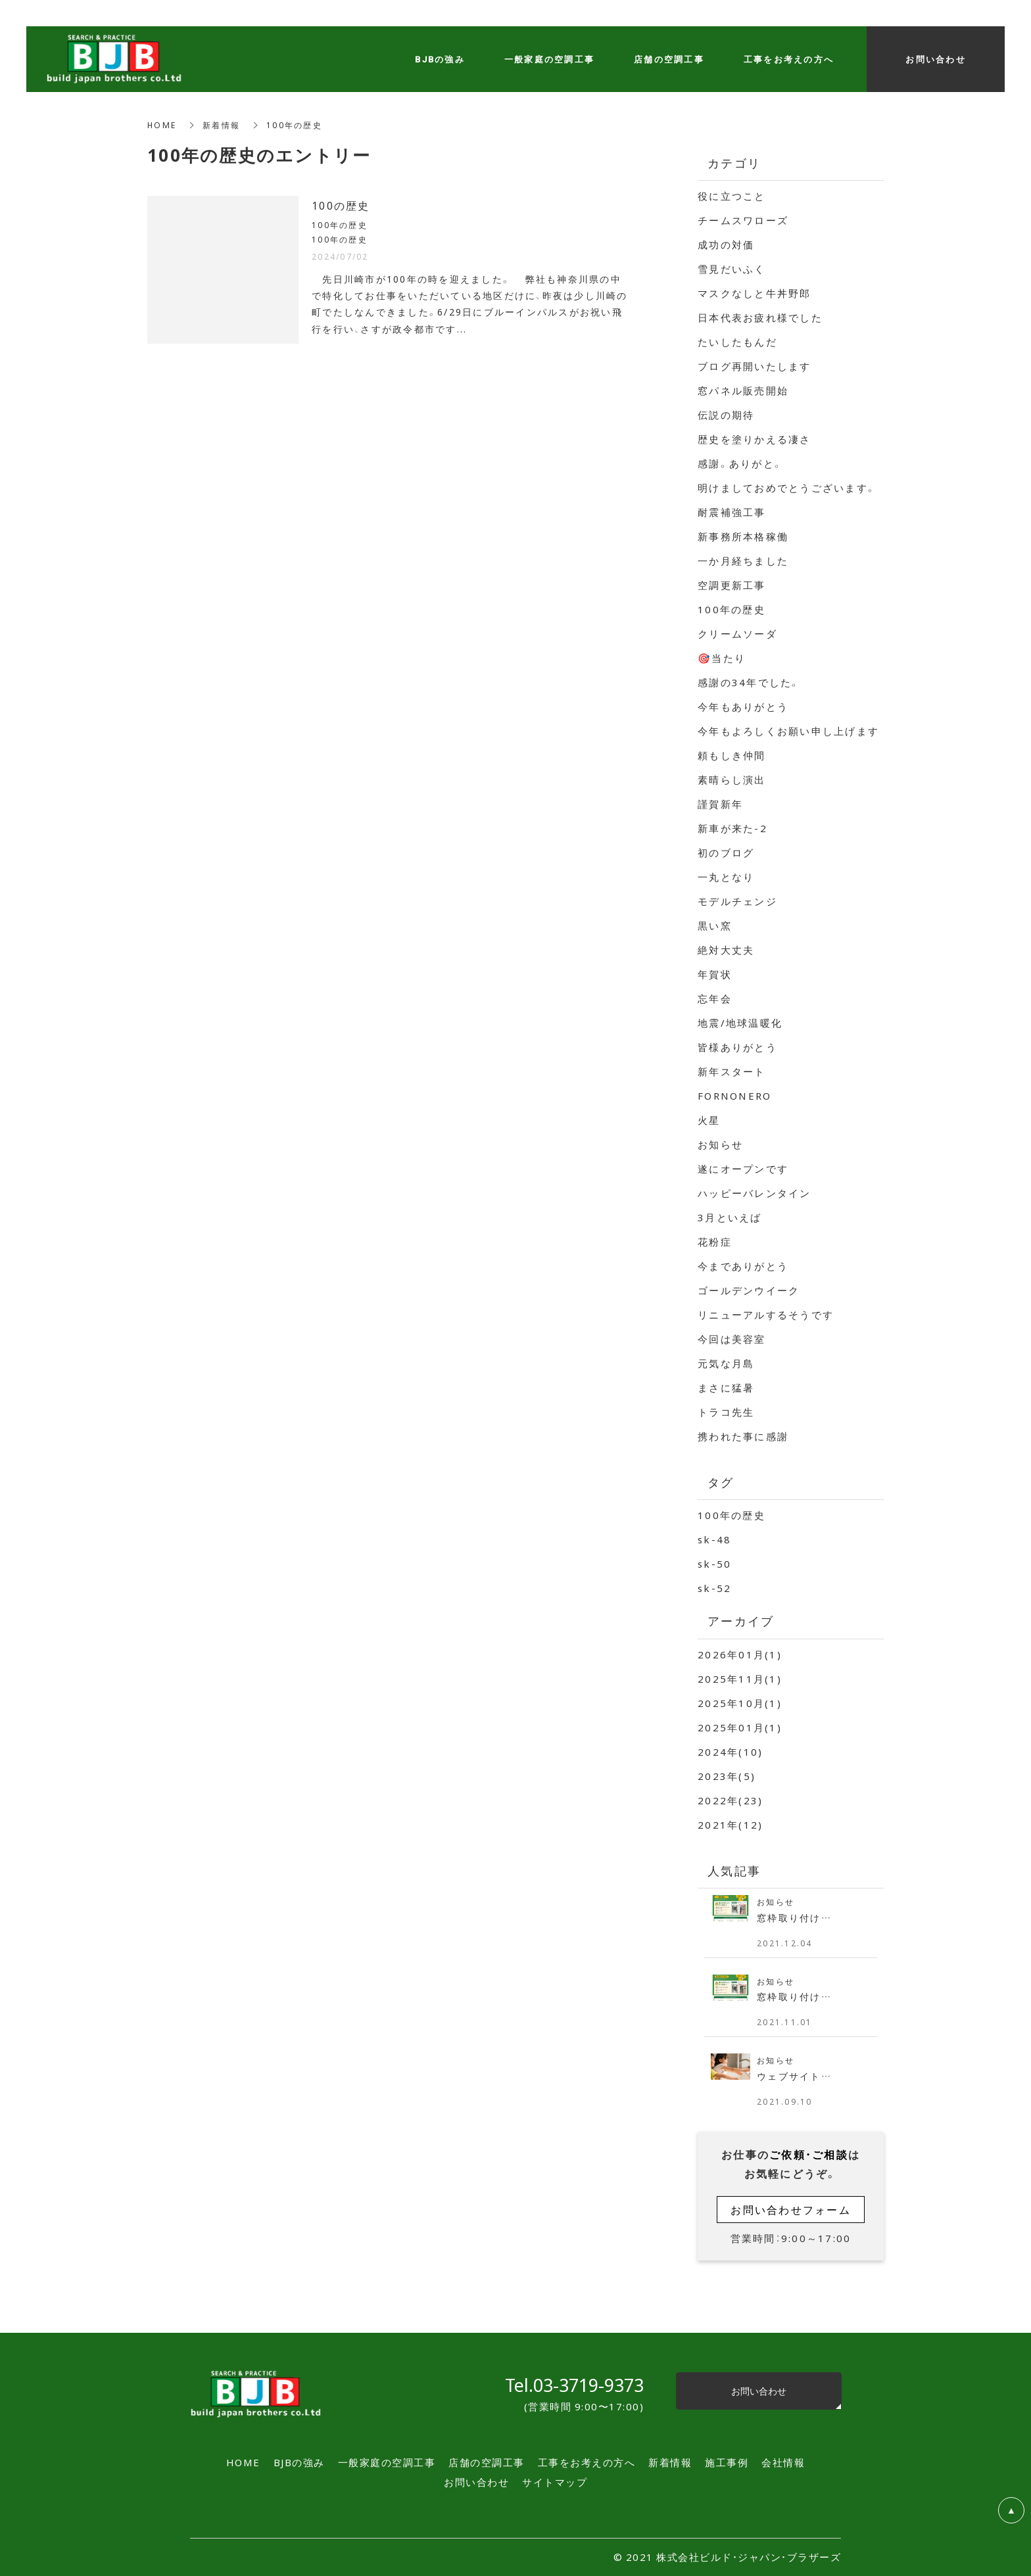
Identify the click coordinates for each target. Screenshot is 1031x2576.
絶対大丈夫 (726, 950)
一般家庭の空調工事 (549, 59)
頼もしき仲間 (732, 755)
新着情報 (221, 125)
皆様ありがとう (737, 1047)
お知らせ (720, 1144)
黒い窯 (715, 925)
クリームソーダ (737, 633)
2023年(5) (726, 1776)
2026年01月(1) (740, 1654)
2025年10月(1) (740, 1703)
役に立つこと (732, 196)
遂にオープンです (743, 1168)
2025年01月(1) (740, 1727)
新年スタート (732, 1071)
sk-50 (714, 1564)
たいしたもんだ (737, 342)
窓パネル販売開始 (743, 390)
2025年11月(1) (740, 1679)
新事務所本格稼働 (743, 536)
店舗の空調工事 (669, 59)
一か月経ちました (743, 560)
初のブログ (726, 852)
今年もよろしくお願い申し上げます (788, 731)
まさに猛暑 (726, 1387)
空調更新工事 (732, 585)
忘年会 (715, 998)
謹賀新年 (720, 804)
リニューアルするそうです (766, 1314)
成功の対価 (726, 244)
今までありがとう (743, 1266)
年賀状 (715, 974)
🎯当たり (722, 658)
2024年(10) (730, 1752)
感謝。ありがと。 (740, 463)
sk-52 (714, 1588)
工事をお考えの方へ (789, 59)
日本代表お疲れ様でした (760, 317)
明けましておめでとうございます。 (787, 487)
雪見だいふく (732, 269)
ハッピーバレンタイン (754, 1193)
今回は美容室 (732, 1339)
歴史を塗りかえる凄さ (754, 439)
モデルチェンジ (737, 901)
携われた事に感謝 (743, 1436)
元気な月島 (726, 1363)
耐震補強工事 (732, 512)
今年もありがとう (743, 706)
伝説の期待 (726, 415)
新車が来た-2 (732, 828)
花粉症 (715, 1241)
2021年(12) (730, 1824)
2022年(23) (730, 1800)
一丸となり (726, 877)
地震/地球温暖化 (740, 1023)
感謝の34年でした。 (749, 682)
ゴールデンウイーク (749, 1290)
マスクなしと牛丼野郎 (754, 293)
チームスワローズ (743, 220)
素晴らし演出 (732, 779)
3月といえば (730, 1217)
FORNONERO (734, 1096)
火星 (709, 1120)
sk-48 (714, 1539)
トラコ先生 (726, 1412)
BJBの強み (440, 59)
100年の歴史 (731, 609)
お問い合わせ (758, 2390)
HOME (161, 125)
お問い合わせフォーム (791, 2209)
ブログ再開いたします (754, 366)
